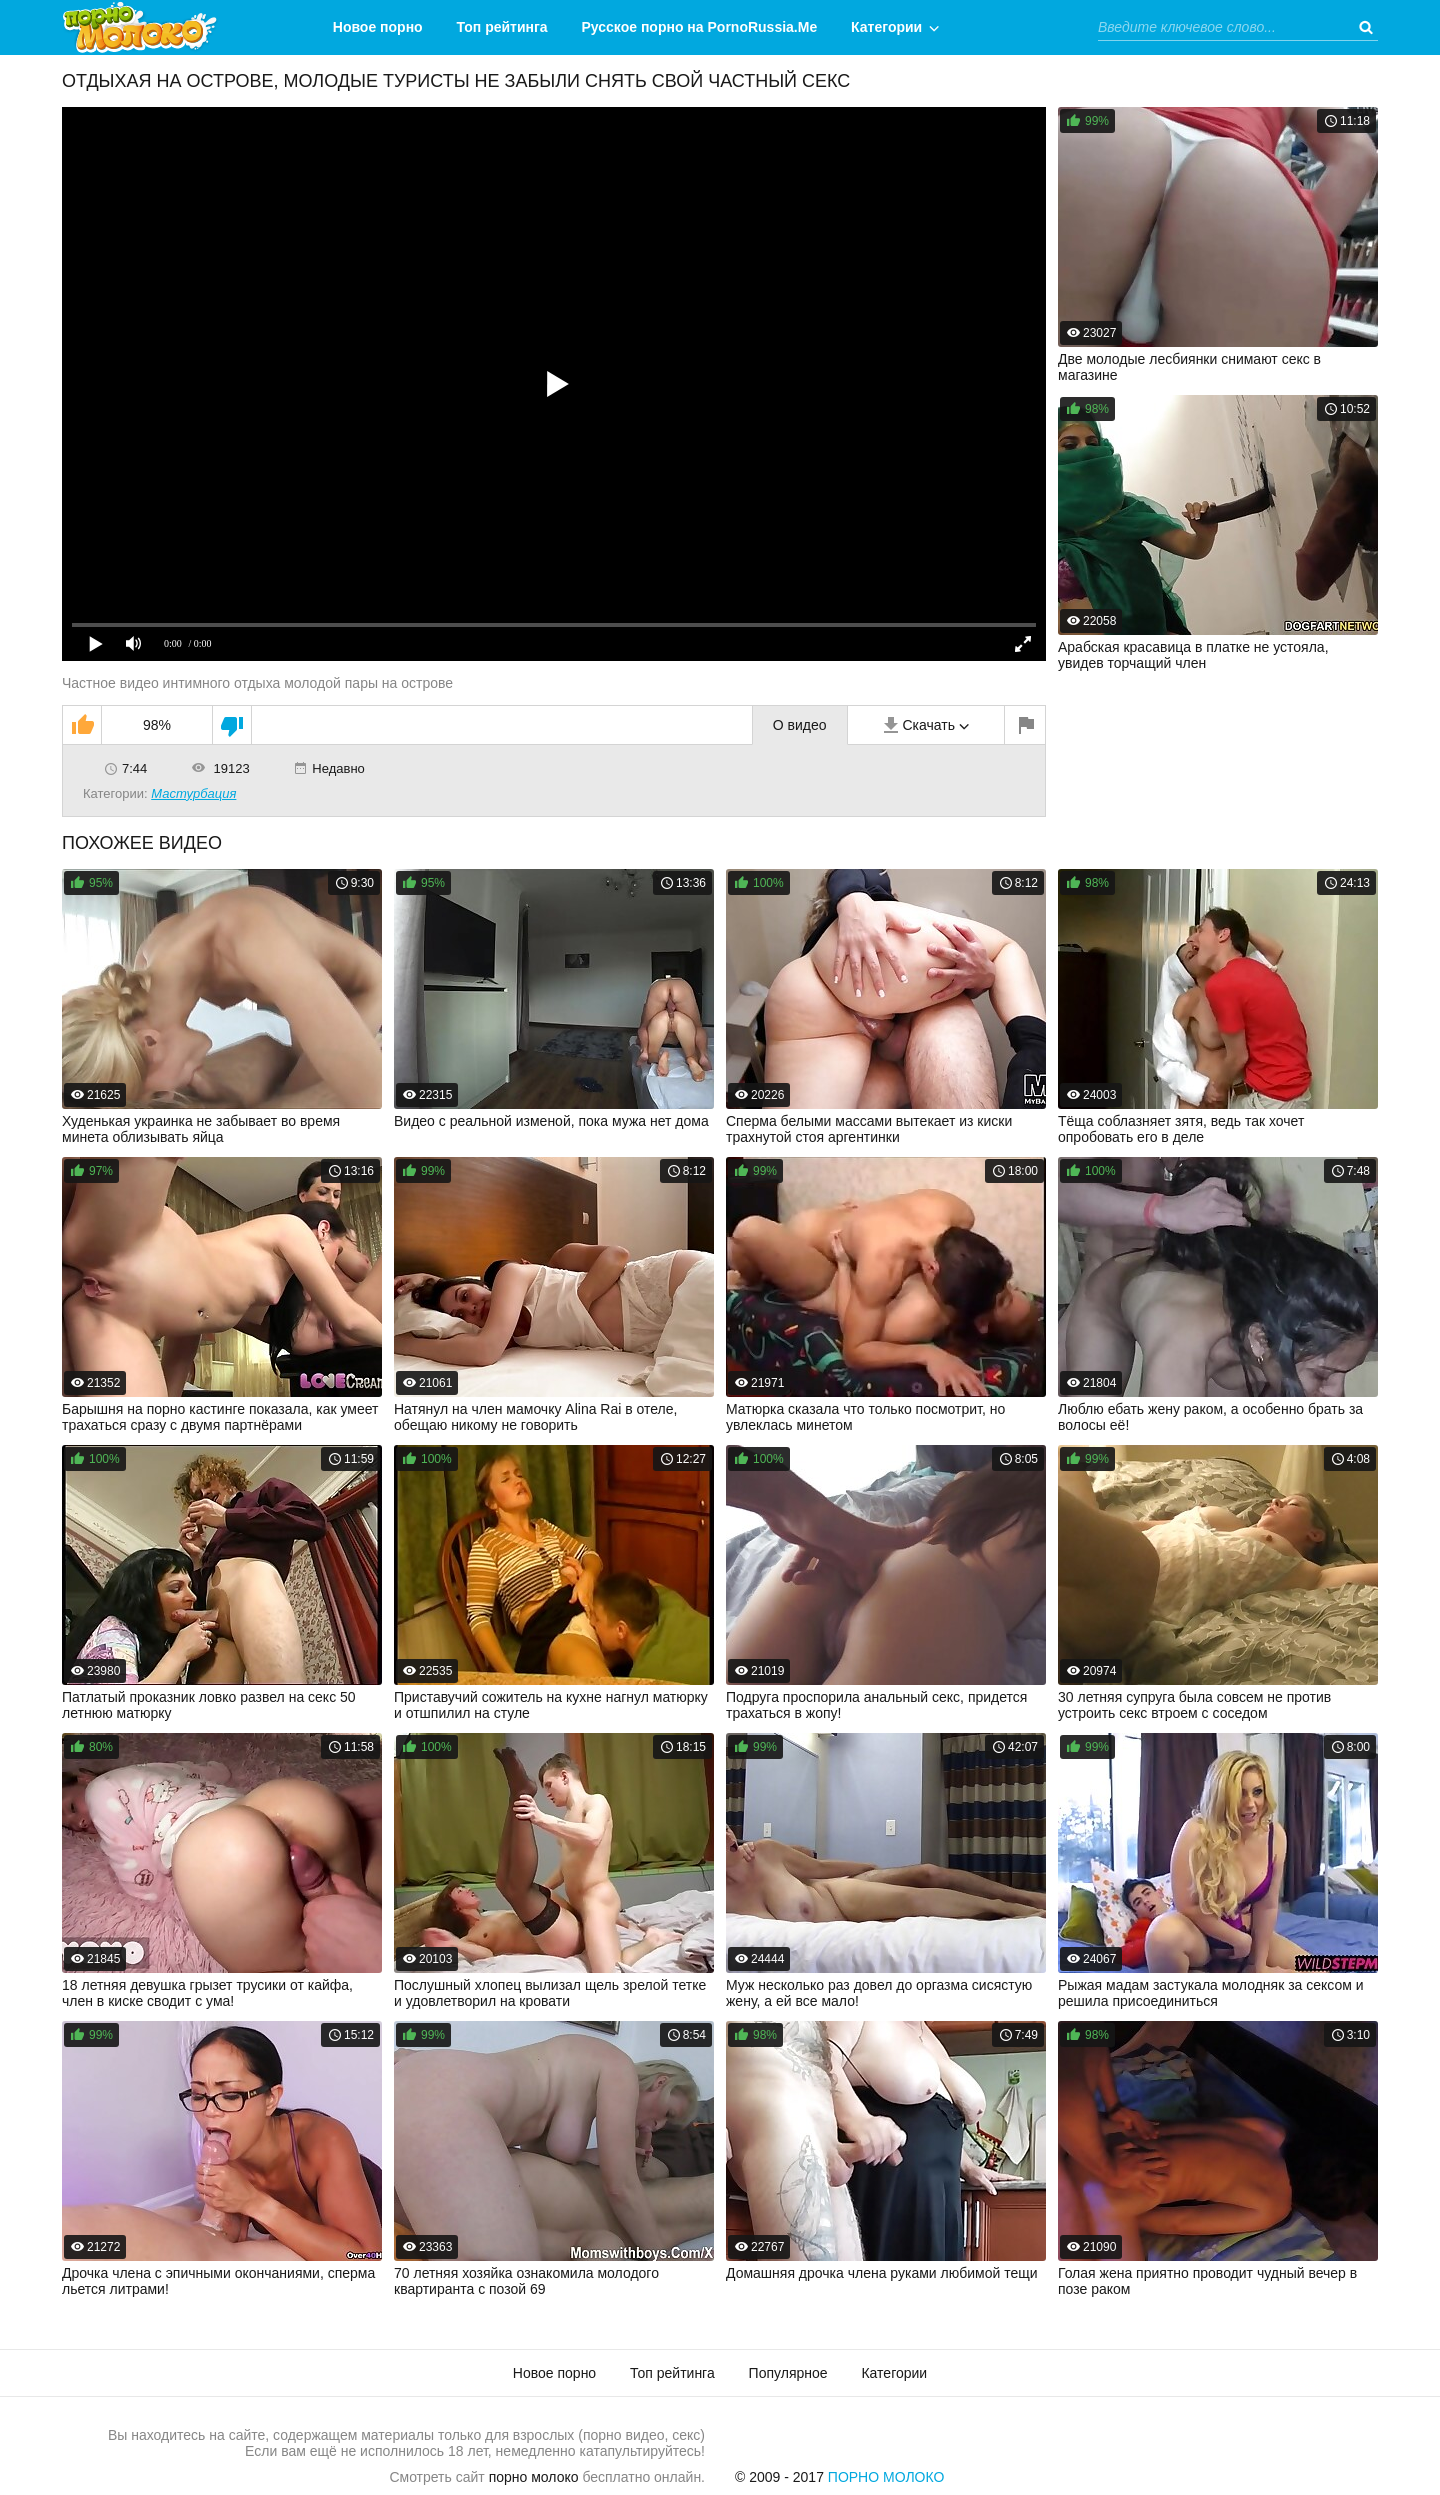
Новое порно (378, 27)
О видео (800, 725)
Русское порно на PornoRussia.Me (700, 27)
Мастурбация (193, 793)
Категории (886, 27)
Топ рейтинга (502, 27)
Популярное (788, 2373)
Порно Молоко (886, 2477)
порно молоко (534, 2477)
